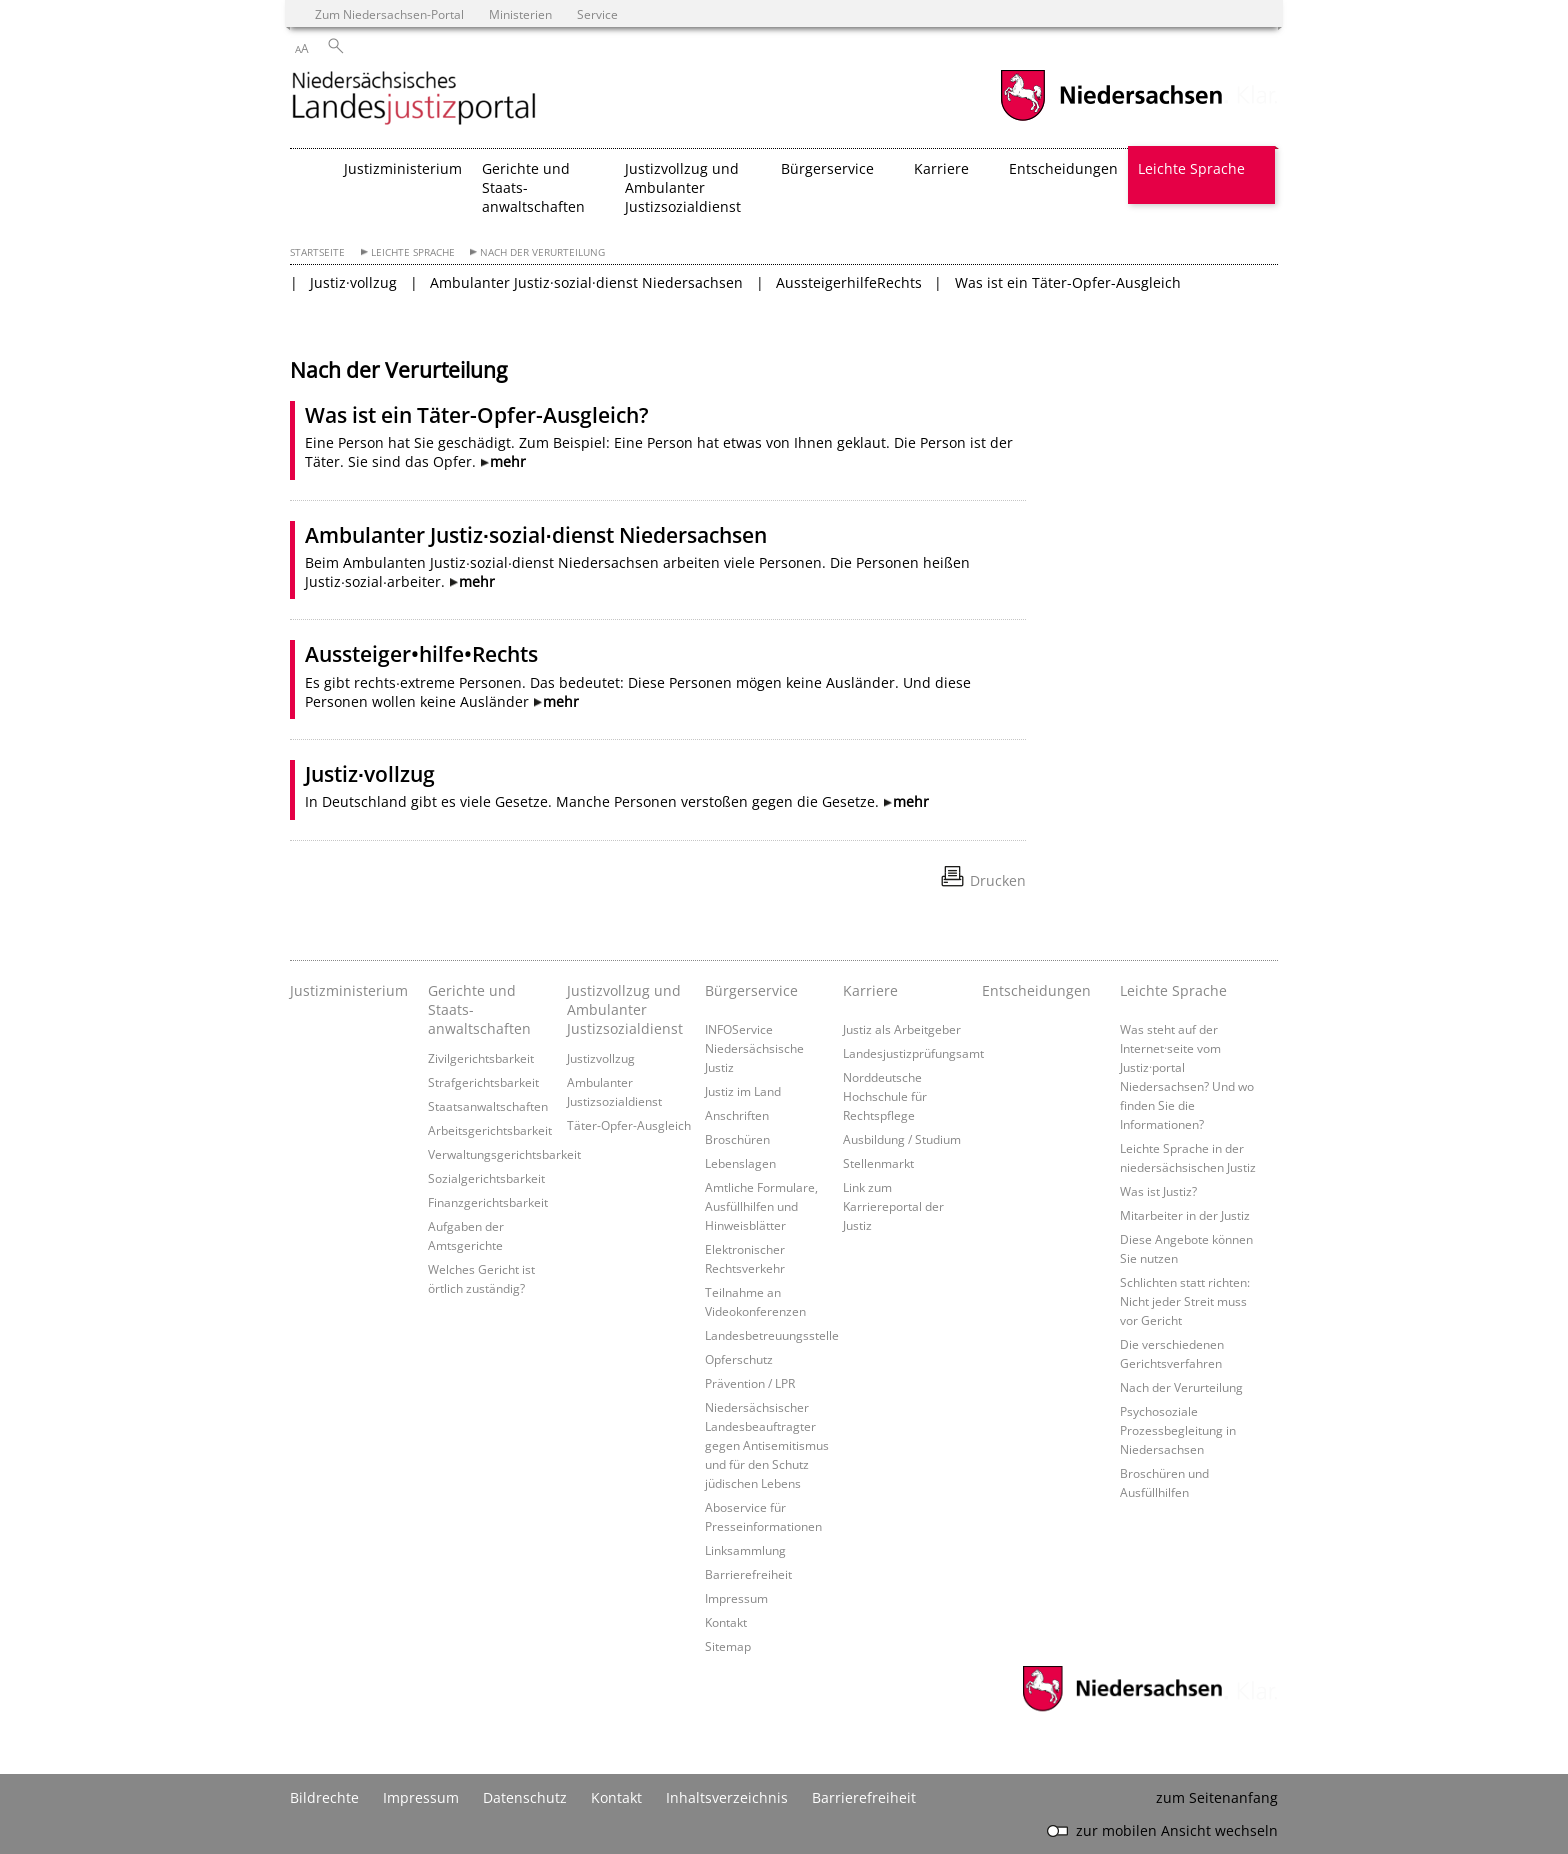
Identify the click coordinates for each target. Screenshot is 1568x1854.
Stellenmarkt (878, 1163)
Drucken (998, 880)
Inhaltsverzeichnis (727, 1797)
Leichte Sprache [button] (1191, 168)
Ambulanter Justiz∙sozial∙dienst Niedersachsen (536, 535)
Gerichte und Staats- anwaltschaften (479, 1009)
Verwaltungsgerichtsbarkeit (504, 1154)
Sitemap (728, 1646)
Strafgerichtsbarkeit (483, 1082)
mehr (508, 461)
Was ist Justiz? (1158, 1191)
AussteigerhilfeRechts (849, 282)
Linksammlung (745, 1550)
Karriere (870, 990)
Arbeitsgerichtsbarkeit (490, 1130)
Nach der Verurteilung (542, 252)
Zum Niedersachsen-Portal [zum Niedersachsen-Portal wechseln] (389, 14)
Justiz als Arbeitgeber (902, 1029)
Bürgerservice (751, 990)
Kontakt (726, 1622)
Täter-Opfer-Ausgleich (629, 1125)
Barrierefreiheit (748, 1574)
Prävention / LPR (750, 1383)
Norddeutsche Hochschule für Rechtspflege (885, 1096)
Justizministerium (403, 168)
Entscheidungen (1063, 168)
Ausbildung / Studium (902, 1139)
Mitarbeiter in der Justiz (1185, 1215)
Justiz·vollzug (353, 282)
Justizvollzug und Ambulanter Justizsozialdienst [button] (683, 187)
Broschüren (737, 1139)
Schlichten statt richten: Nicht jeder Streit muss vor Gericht (1185, 1301)
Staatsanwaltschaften (488, 1106)
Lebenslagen (740, 1163)
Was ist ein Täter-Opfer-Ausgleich (1068, 282)
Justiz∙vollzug (370, 774)
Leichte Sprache (413, 252)
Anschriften (737, 1115)
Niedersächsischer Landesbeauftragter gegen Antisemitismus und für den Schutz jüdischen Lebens (767, 1445)
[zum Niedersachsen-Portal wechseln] (1111, 118)
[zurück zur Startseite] (414, 99)
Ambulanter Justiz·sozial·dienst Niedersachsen (586, 282)
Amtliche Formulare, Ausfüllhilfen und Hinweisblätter (761, 1206)
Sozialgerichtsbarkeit (486, 1178)
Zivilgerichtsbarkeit (481, 1058)
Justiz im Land (743, 1091)
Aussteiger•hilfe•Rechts (421, 654)
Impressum (736, 1598)
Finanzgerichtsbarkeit (488, 1202)
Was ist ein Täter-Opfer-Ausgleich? (477, 415)
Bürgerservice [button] (827, 168)
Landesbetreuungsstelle (772, 1335)
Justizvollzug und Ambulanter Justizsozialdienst (625, 1009)
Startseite (317, 252)
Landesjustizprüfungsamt (913, 1053)
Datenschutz (525, 1797)
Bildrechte (324, 1797)
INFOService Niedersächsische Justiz (754, 1048)
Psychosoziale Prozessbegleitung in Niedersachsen (1178, 1430)
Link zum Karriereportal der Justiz (893, 1206)
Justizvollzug (601, 1058)
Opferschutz (739, 1359)
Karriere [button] (941, 168)
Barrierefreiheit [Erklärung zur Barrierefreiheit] (864, 1797)
